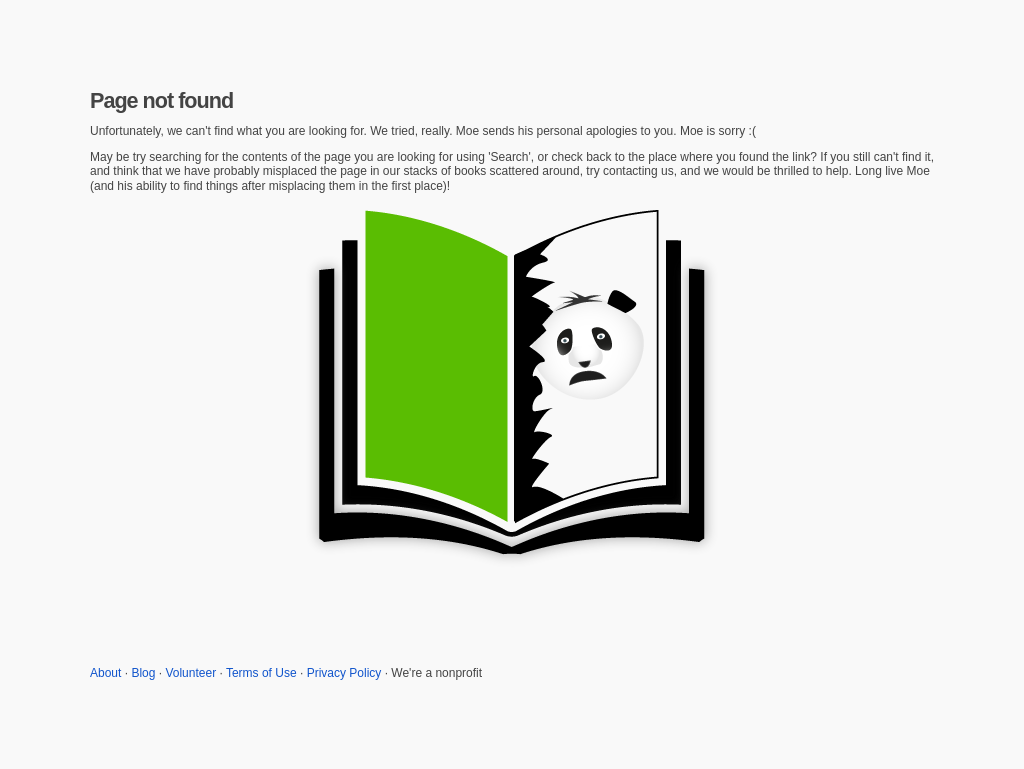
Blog (143, 673)
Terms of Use (261, 673)
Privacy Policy (344, 673)
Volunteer (190, 673)
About (105, 673)
